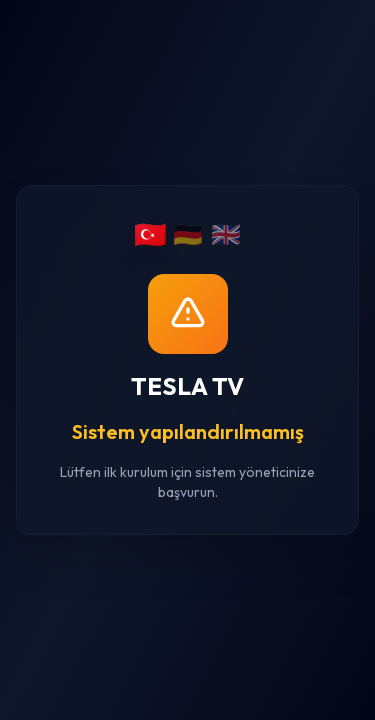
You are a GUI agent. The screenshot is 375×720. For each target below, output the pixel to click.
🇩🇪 (188, 234)
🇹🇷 (149, 234)
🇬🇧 (226, 234)
